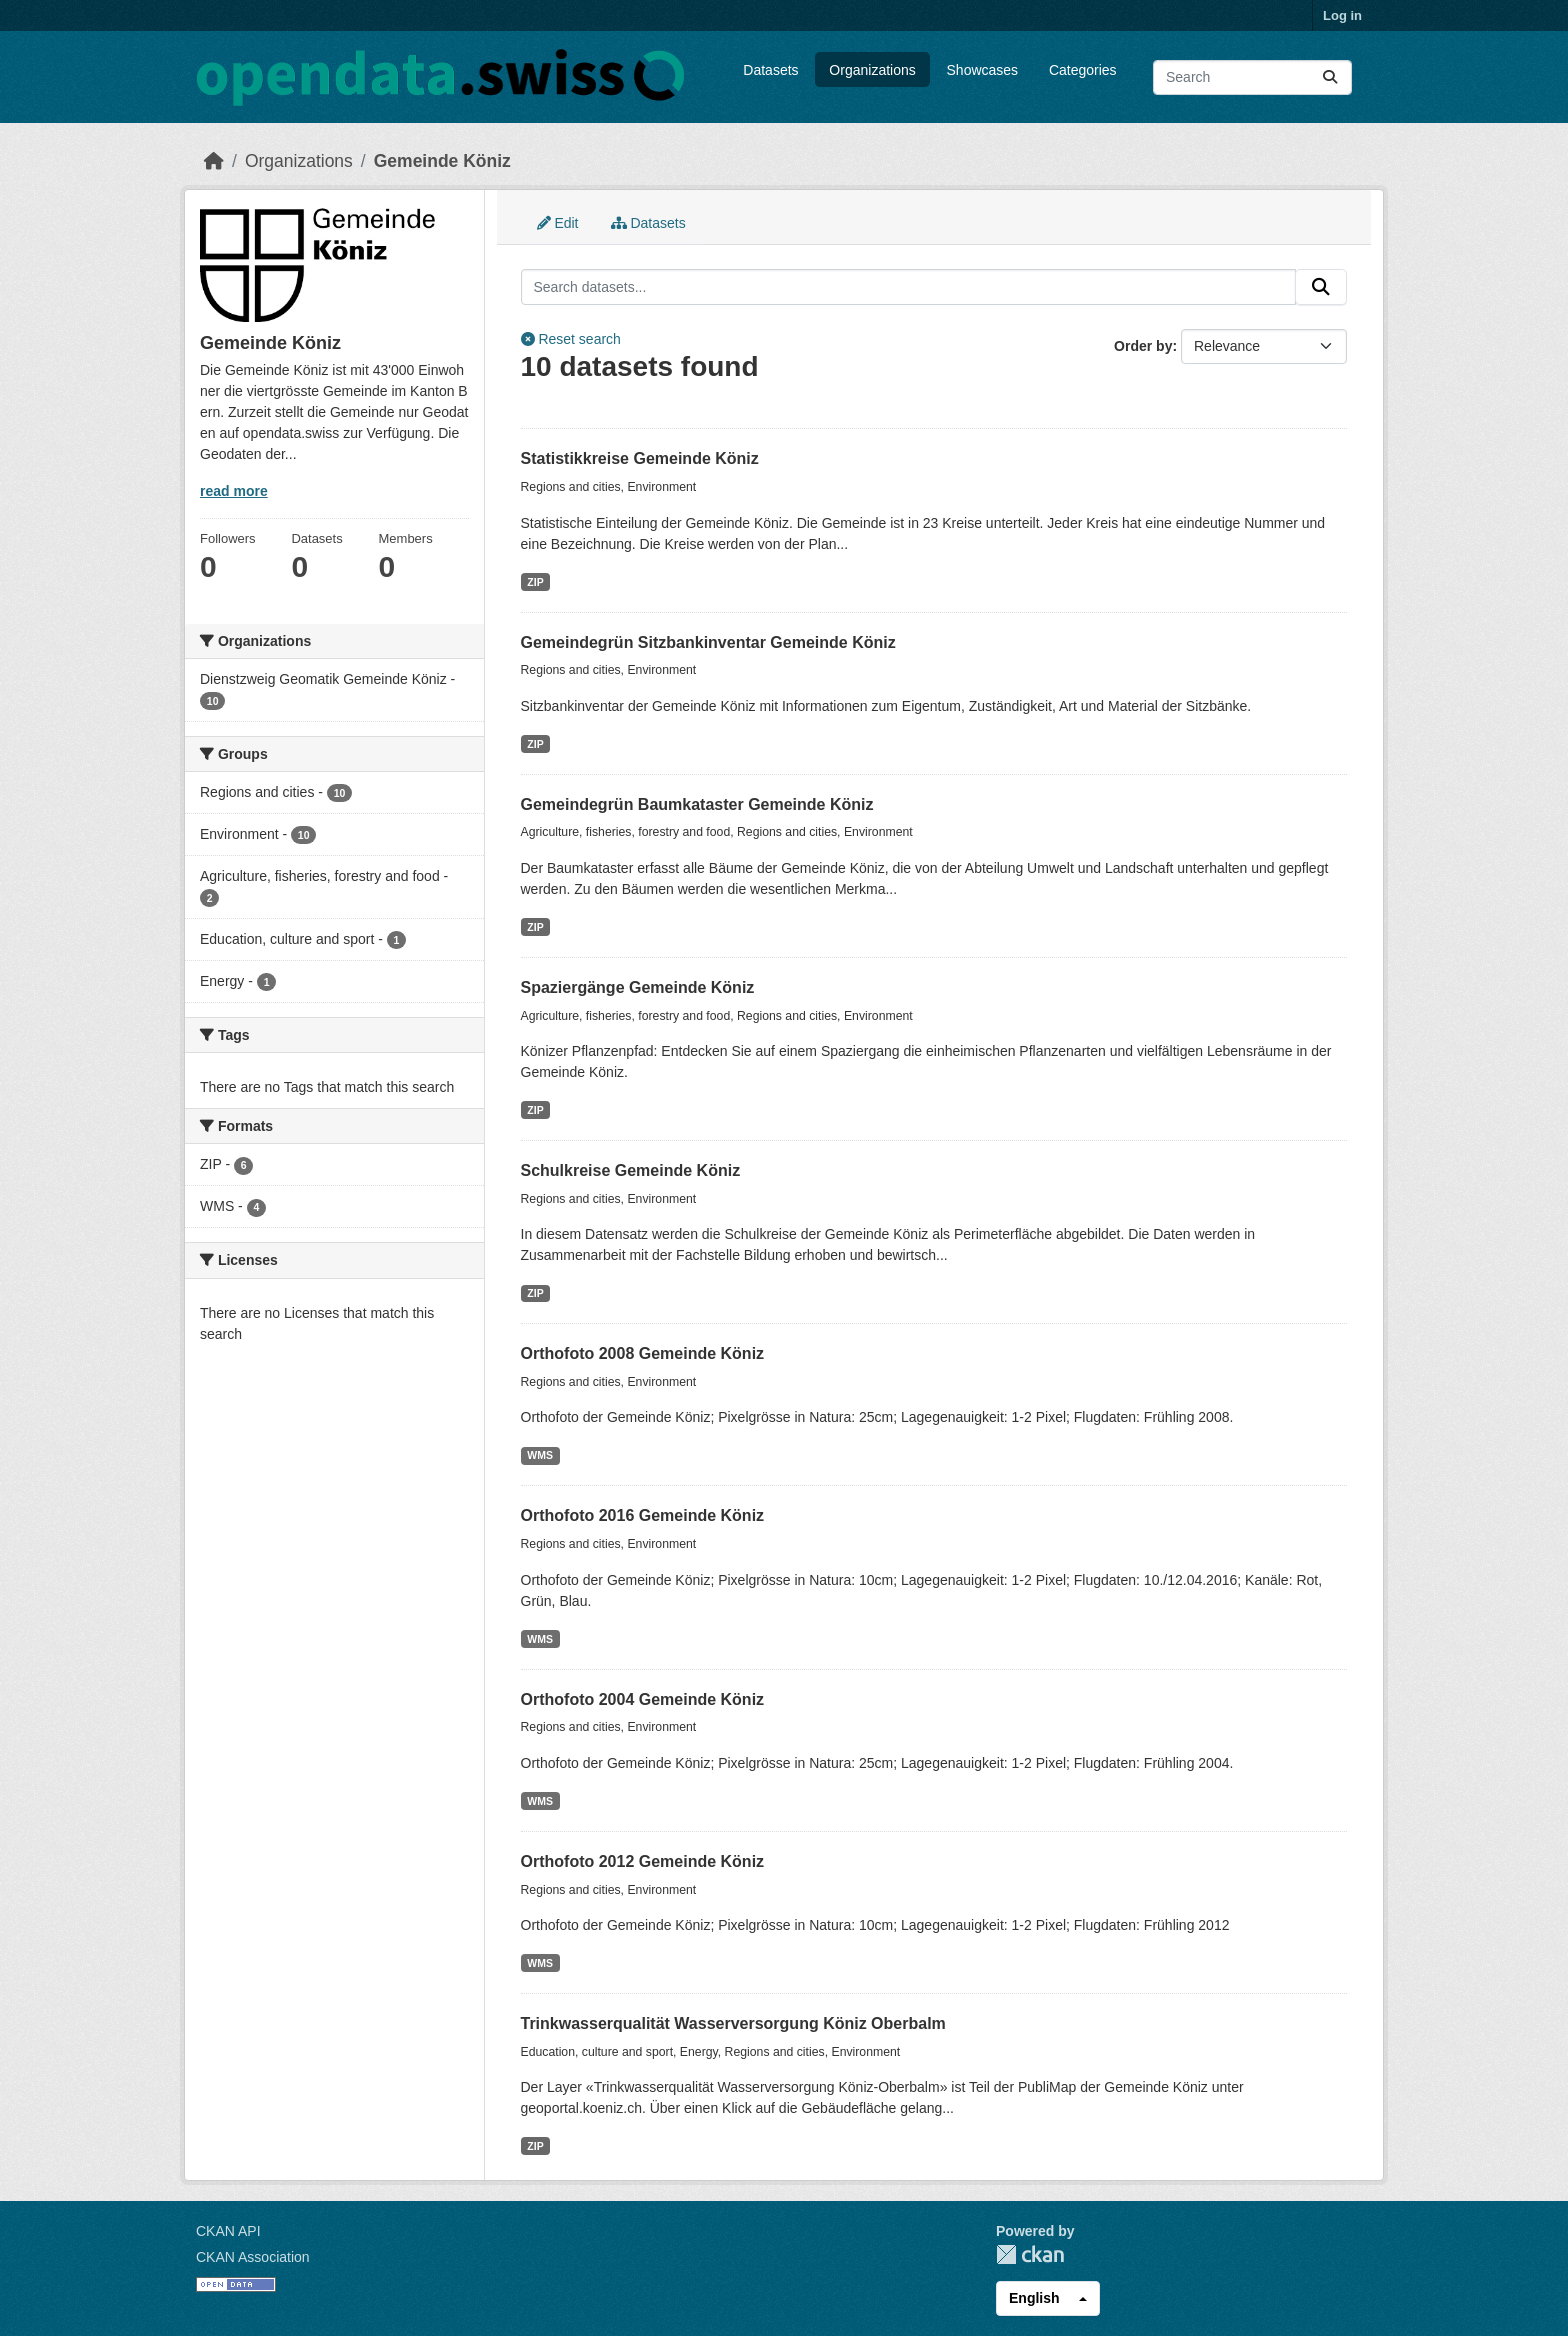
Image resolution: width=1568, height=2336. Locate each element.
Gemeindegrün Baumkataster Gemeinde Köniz (697, 804)
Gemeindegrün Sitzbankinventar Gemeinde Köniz (708, 642)
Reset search (571, 339)
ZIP (535, 582)
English (1034, 2298)
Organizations (872, 70)
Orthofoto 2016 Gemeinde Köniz (643, 1515)
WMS (540, 1455)
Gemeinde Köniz (442, 161)
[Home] (214, 161)
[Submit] (1330, 77)
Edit (558, 223)
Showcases (983, 70)
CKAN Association (253, 2257)
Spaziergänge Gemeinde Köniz (638, 987)
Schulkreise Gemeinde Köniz (631, 1170)
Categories (1083, 70)
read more (234, 491)
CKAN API (228, 2231)
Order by (1143, 346)
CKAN (1030, 2254)
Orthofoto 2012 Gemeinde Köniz (643, 1861)
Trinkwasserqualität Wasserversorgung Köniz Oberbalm (733, 2023)
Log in (1342, 15)
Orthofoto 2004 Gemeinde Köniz (643, 1699)
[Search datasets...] (1252, 77)
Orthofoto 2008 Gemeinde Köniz (643, 1353)
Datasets (770, 70)
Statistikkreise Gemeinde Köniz (640, 458)
